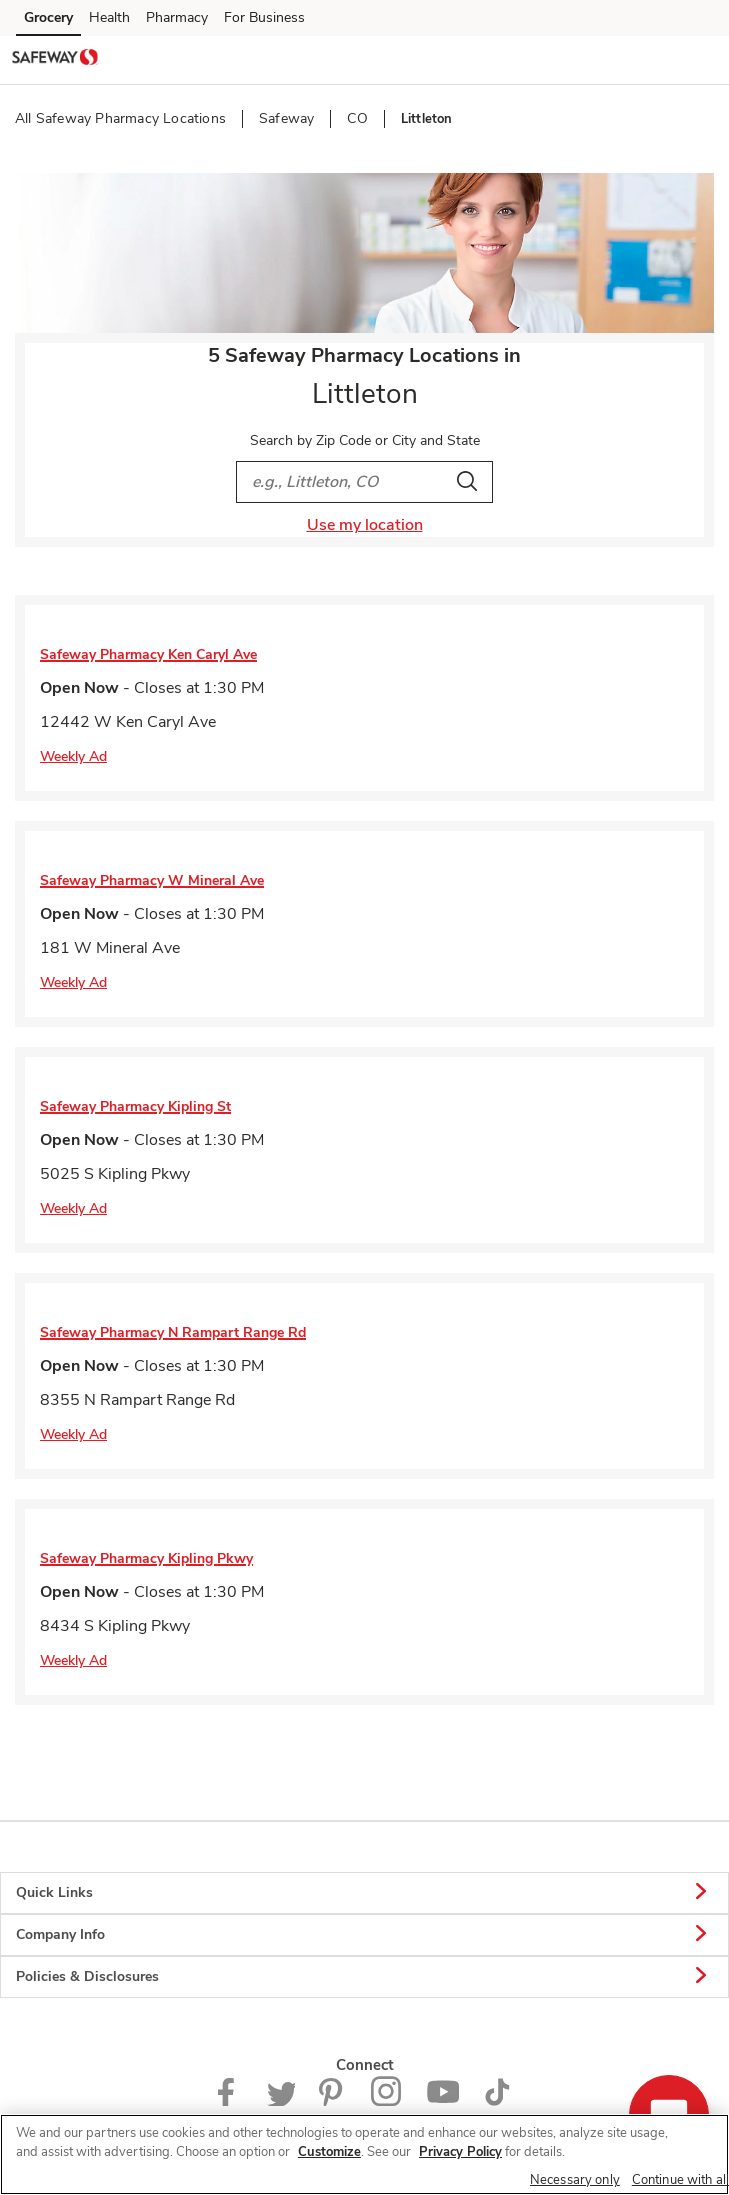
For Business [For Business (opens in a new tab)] (264, 17)
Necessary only (575, 2180)
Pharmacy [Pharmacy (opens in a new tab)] (177, 17)
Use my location (365, 525)
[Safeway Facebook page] (230, 2101)
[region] (364, 2154)
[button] (697, 59)
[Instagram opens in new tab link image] (386, 2101)
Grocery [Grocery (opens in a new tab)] (48, 17)
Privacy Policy (460, 2152)
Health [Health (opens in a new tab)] (109, 17)
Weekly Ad (73, 756)
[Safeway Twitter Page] (281, 2101)
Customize (329, 2152)
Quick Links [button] (364, 1893)
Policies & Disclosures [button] (364, 1977)
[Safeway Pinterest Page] (333, 2101)
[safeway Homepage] (55, 60)
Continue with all (680, 2180)
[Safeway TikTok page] (497, 2101)
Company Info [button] (364, 1935)
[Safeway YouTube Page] (443, 2101)
